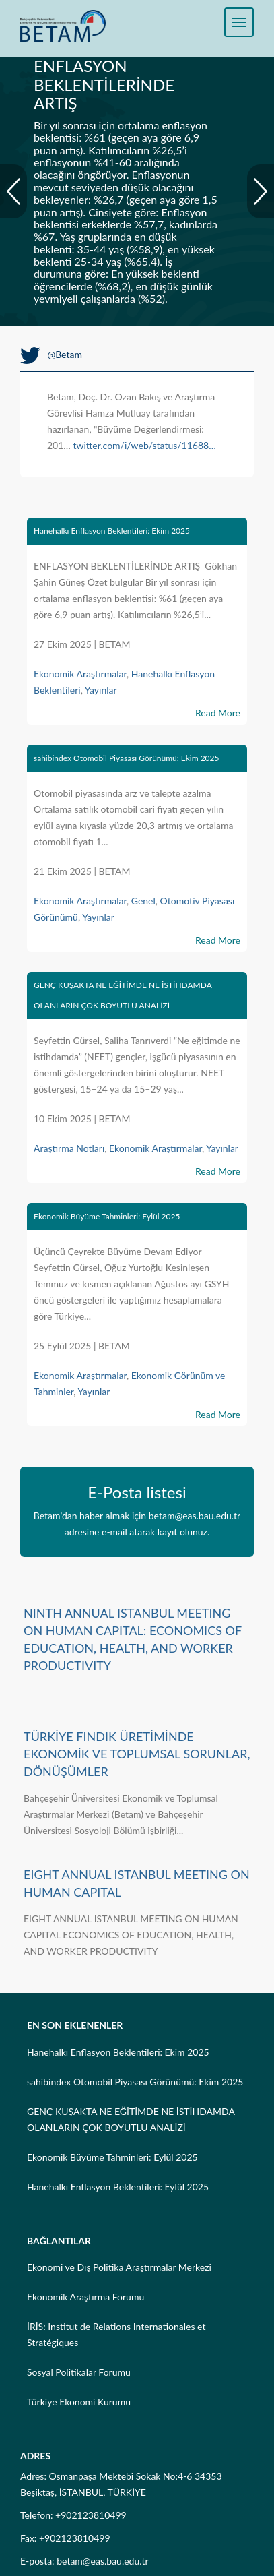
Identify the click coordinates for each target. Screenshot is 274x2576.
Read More (217, 712)
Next (260, 191)
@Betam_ (53, 354)
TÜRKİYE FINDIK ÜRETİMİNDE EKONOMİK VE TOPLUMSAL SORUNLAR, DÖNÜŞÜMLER (137, 1754)
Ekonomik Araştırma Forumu (85, 2296)
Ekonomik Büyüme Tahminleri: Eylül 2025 (107, 1216)
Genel (143, 901)
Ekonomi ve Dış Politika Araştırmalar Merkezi (119, 2267)
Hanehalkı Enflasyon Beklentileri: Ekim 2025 (112, 531)
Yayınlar (101, 690)
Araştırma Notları (69, 1148)
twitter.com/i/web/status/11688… (144, 445)
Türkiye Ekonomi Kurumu (79, 2402)
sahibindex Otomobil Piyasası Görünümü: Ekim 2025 (126, 758)
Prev (13, 191)
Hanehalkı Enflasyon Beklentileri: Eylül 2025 (118, 2186)
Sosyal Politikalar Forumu (79, 2372)
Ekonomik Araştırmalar (80, 673)
